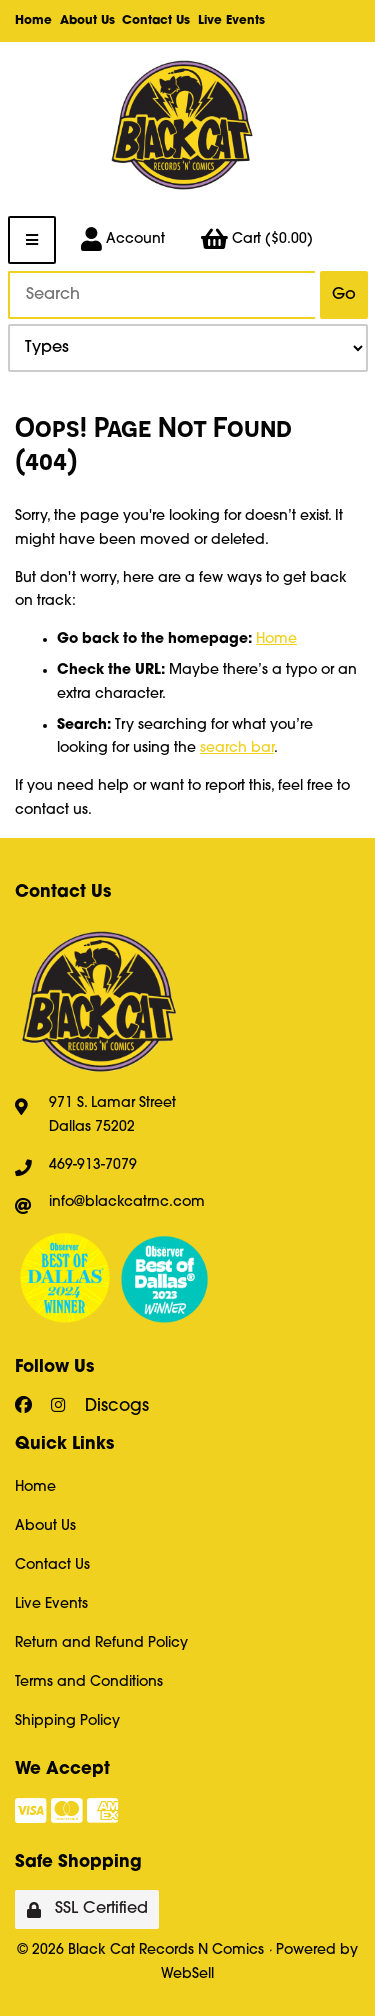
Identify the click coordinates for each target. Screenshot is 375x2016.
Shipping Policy (67, 1721)
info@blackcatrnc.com (127, 1202)
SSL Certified (87, 1909)
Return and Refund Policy (101, 1643)
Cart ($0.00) (257, 240)
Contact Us (156, 21)
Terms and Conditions (89, 1682)
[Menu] (32, 240)
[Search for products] (161, 295)
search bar (237, 748)
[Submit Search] (343, 295)
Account (123, 240)
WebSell (187, 1974)
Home (33, 21)
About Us (87, 21)
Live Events (231, 21)
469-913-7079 (93, 1165)
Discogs (117, 1406)
